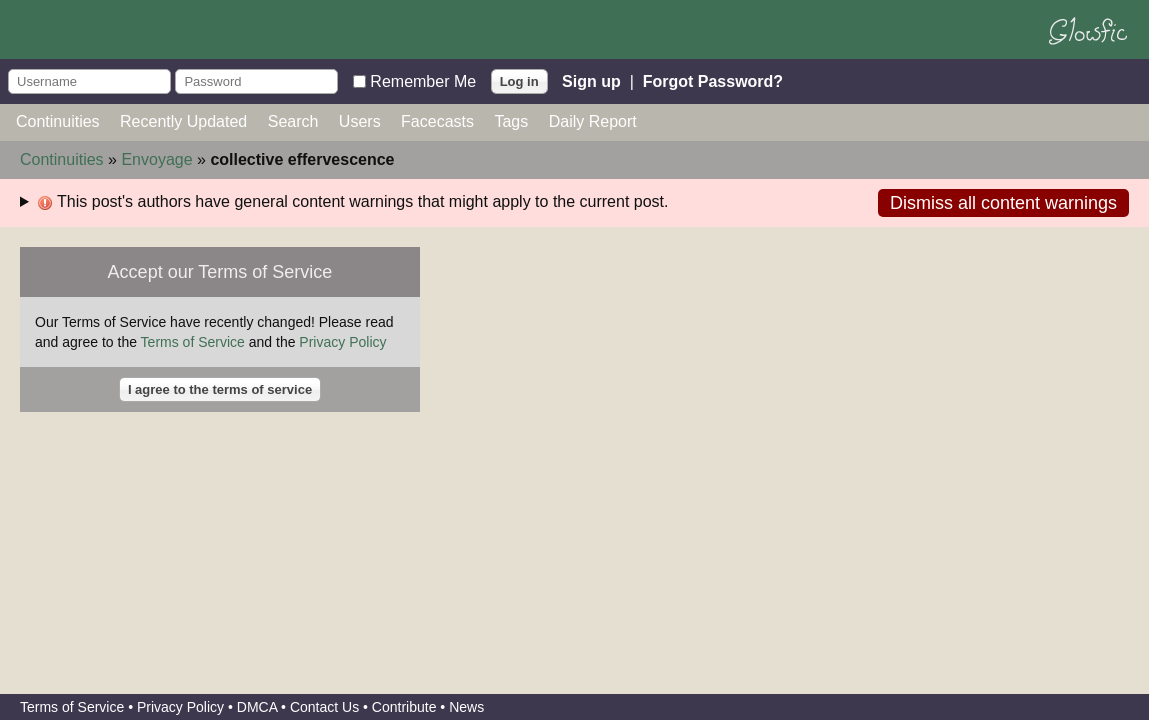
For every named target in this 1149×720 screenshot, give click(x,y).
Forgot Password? (713, 80)
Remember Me (423, 80)
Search (293, 121)
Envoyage (156, 159)
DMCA (257, 707)
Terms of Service (193, 342)
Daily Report (593, 121)
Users (360, 121)
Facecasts (437, 121)
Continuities (58, 121)
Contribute (404, 707)
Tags (511, 121)
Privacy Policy (342, 342)
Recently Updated (183, 121)
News (466, 707)
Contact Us (324, 707)
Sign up (591, 80)
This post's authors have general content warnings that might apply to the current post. (353, 202)
